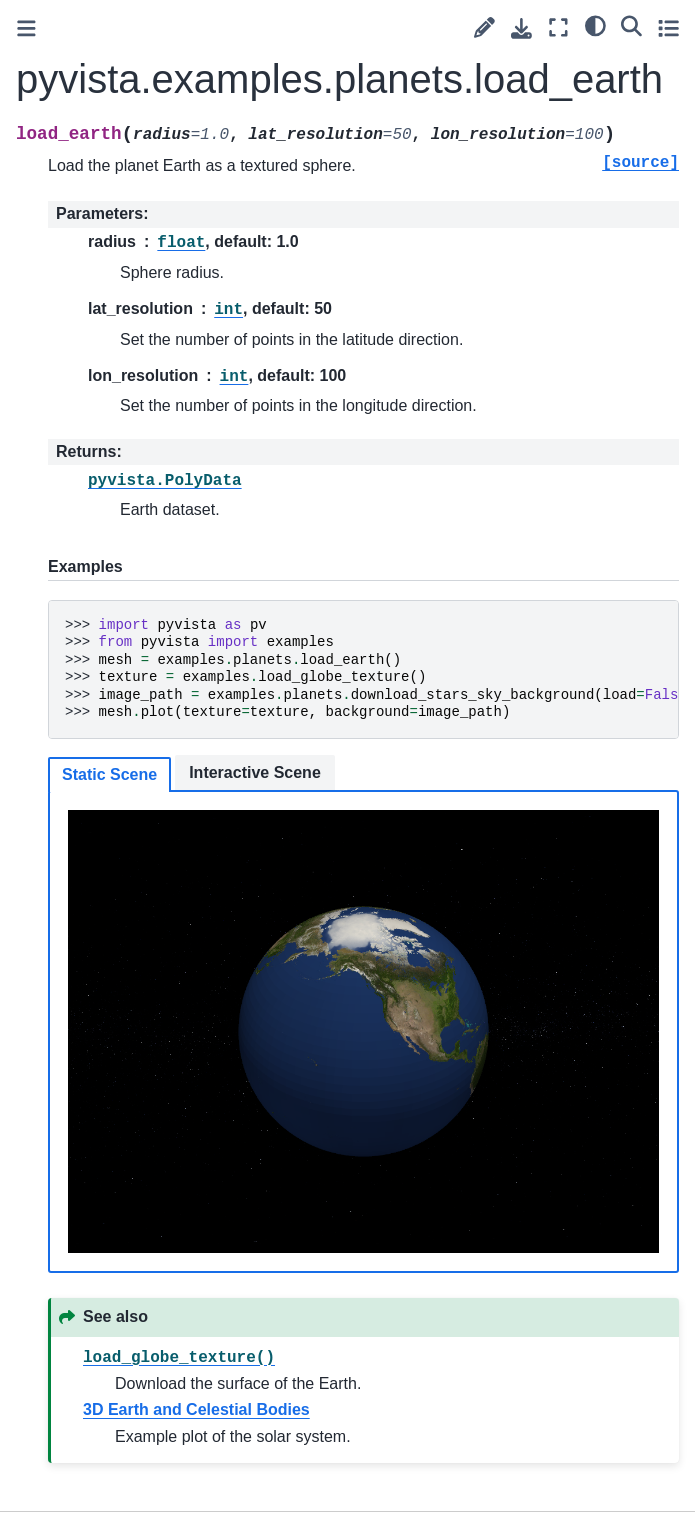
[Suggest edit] (484, 27)
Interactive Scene (255, 772)
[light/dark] (595, 25)
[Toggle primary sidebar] (26, 28)
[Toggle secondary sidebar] (668, 27)
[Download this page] (521, 28)
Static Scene (109, 774)
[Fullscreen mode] (558, 27)
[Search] (631, 25)
